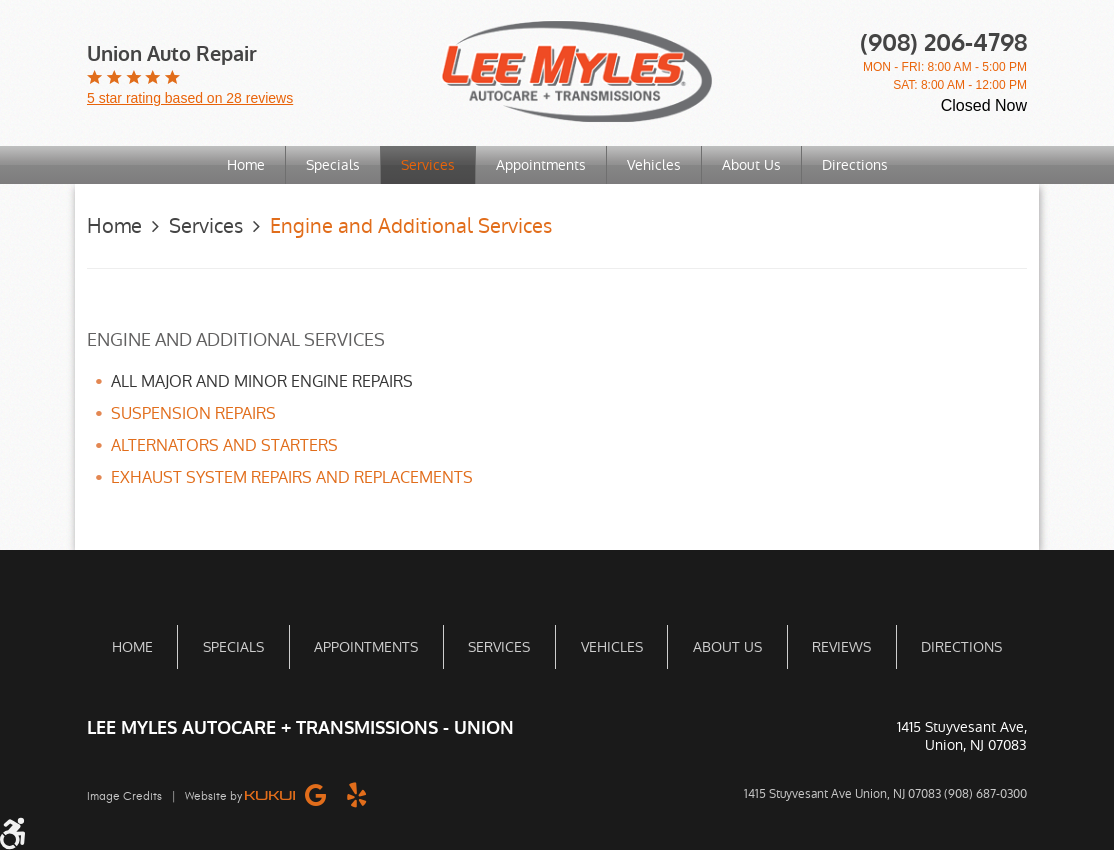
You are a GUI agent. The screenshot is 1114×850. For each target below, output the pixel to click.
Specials (333, 165)
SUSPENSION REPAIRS (193, 413)
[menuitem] (246, 165)
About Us (751, 165)
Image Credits (124, 796)
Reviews (841, 647)
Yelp (356, 794)
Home (246, 165)
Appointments (541, 165)
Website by (240, 796)
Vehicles (654, 165)
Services (428, 165)
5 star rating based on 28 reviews (190, 98)
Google (315, 794)
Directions (855, 165)
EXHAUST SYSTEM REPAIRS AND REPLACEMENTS (292, 477)
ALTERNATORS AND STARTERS (224, 445)
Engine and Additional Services (411, 226)
